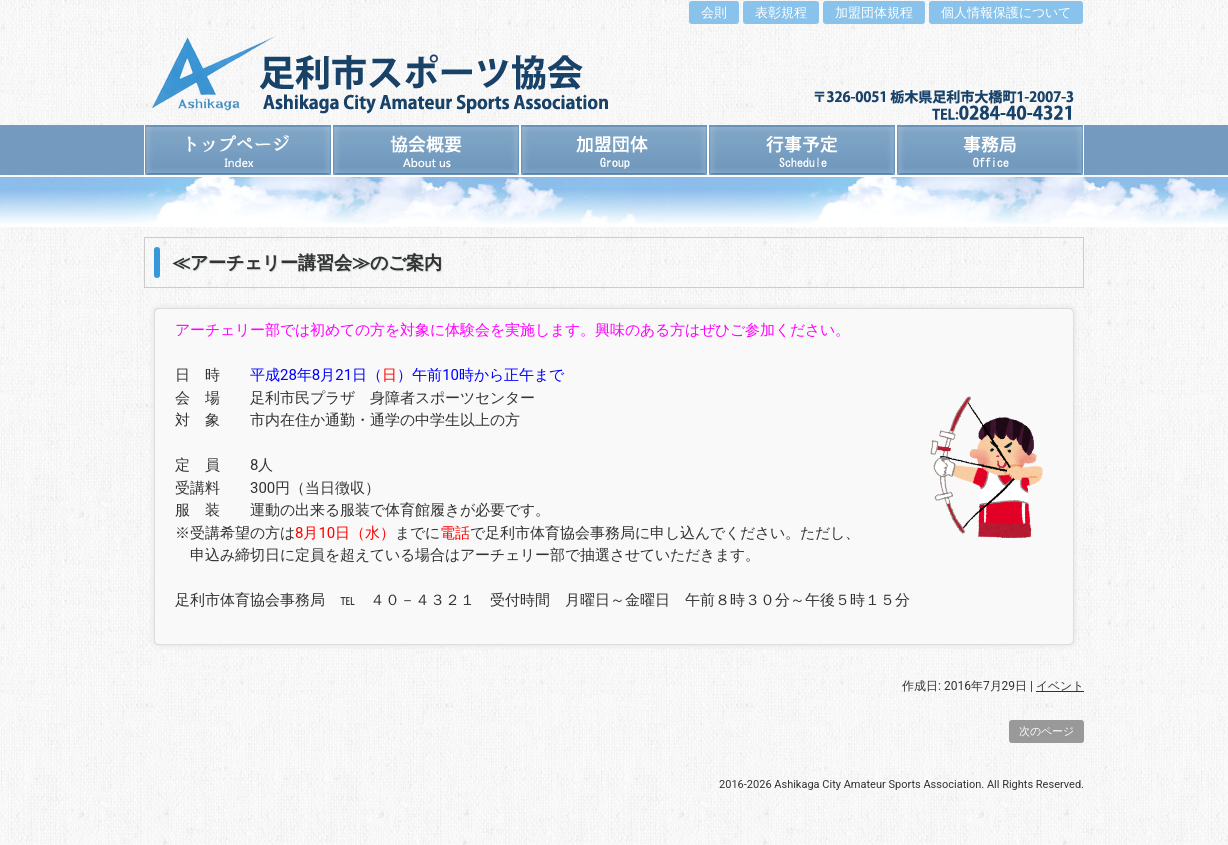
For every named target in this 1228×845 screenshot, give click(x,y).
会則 (714, 12)
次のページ (1046, 731)
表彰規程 (781, 12)
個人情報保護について (1006, 12)
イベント (1060, 686)
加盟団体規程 (874, 12)
